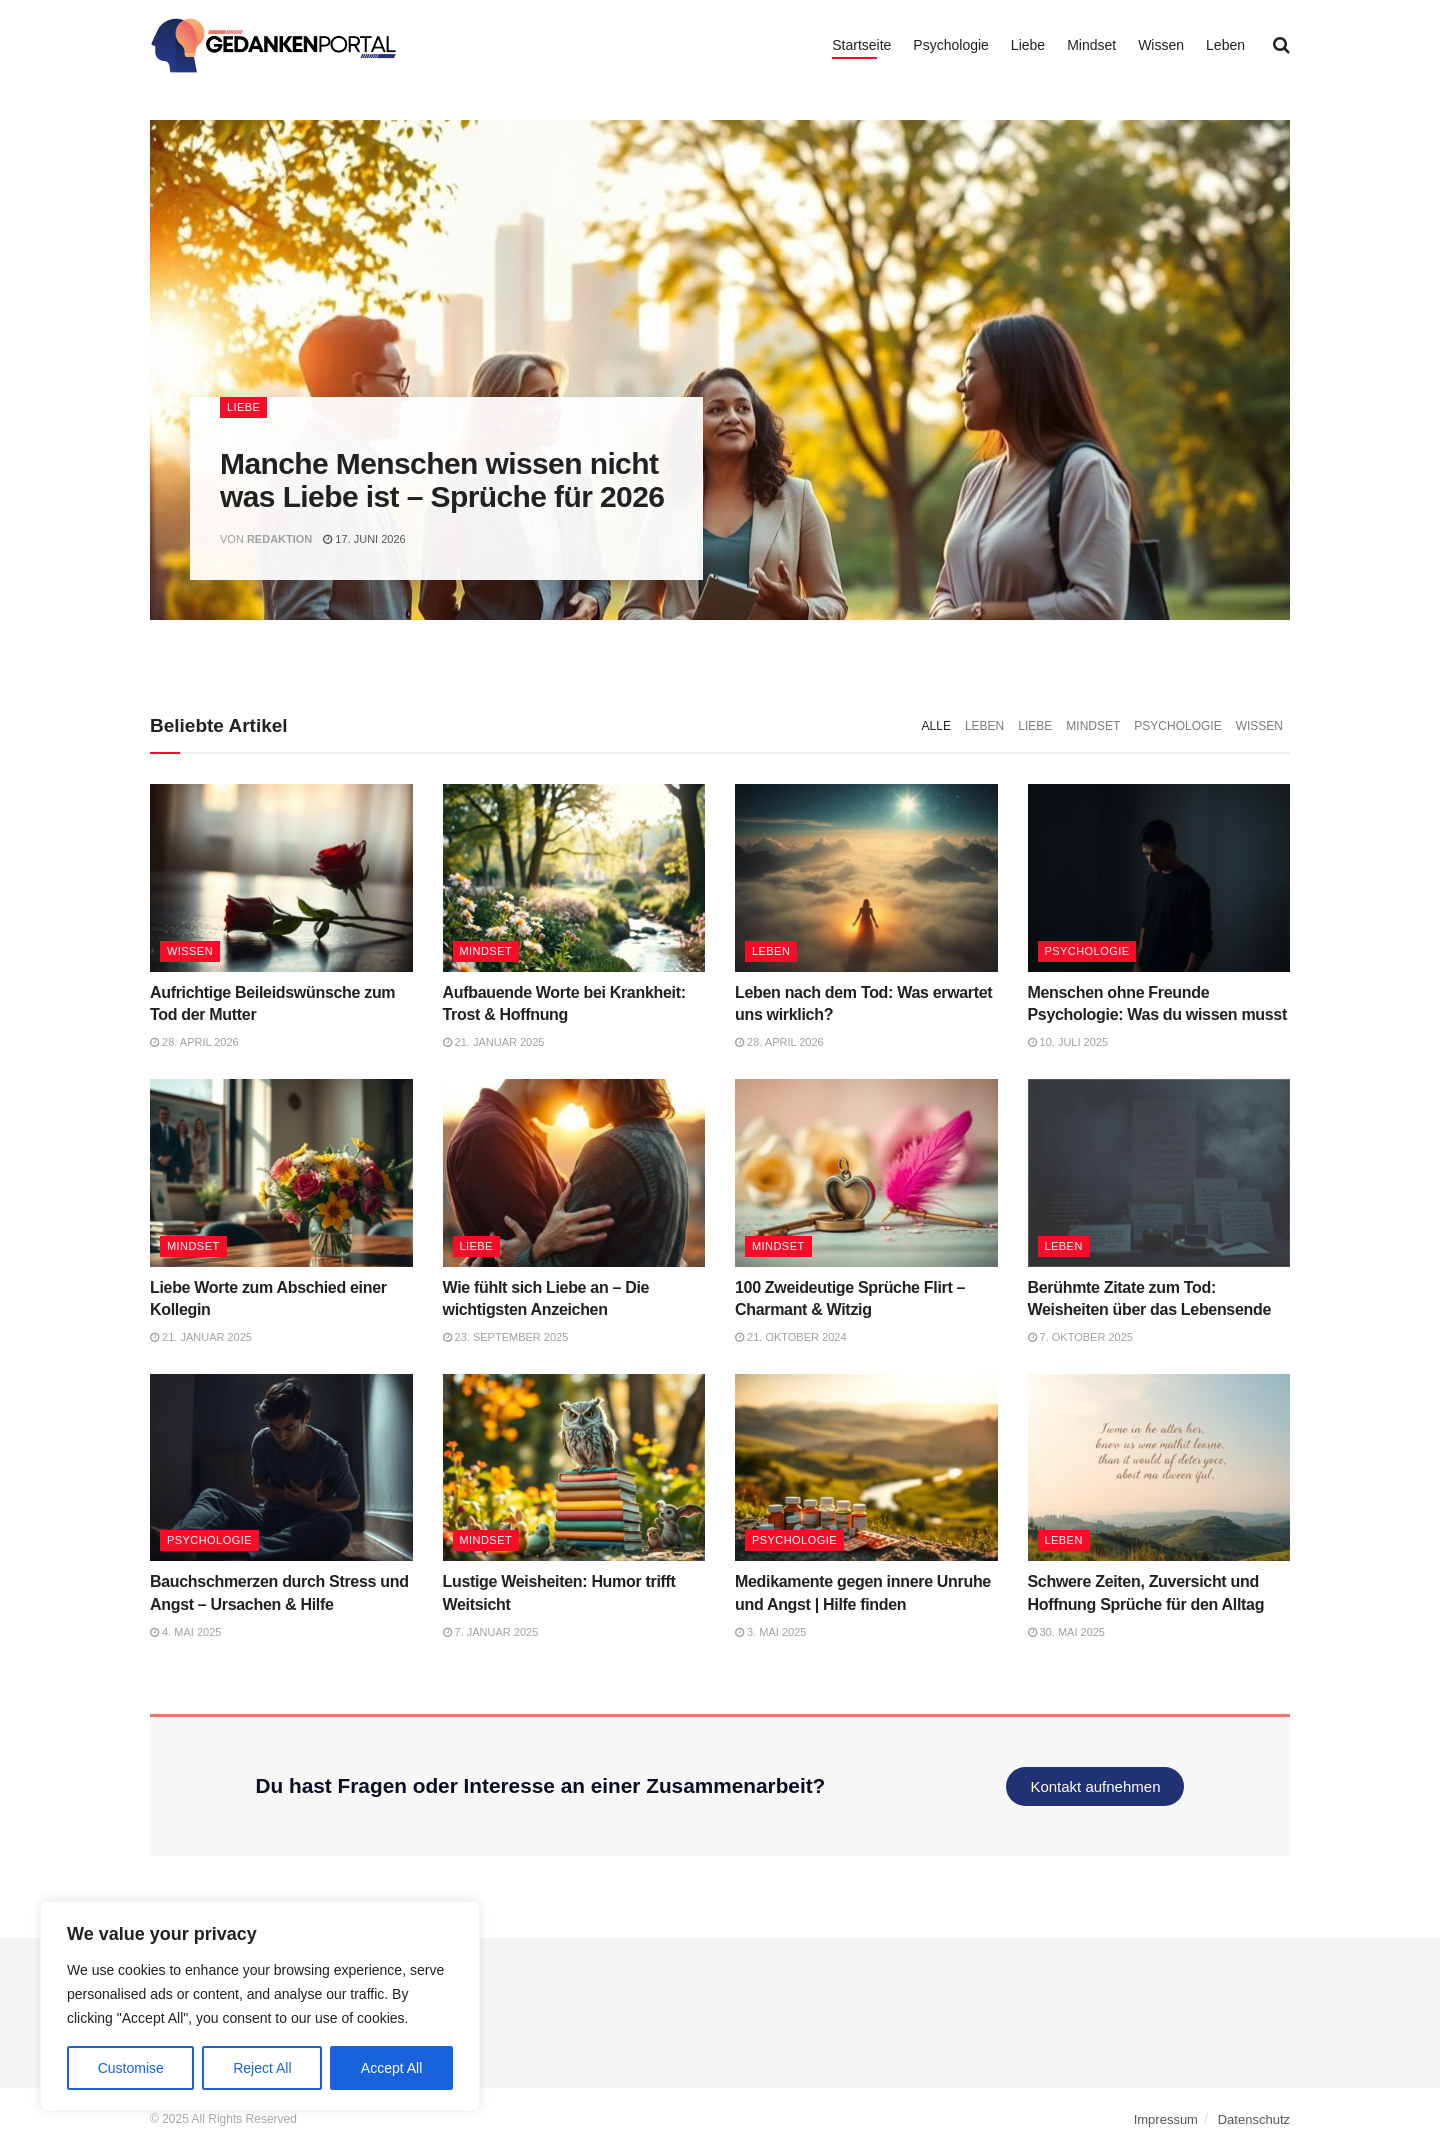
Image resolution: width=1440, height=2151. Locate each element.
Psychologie (951, 45)
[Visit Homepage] (274, 45)
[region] (260, 2006)
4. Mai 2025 (185, 1632)
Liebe (1028, 45)
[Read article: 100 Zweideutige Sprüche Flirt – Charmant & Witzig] (866, 1173)
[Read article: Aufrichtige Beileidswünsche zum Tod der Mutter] (281, 878)
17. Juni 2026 (364, 539)
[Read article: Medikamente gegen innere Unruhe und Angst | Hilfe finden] (866, 1468)
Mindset (1091, 45)
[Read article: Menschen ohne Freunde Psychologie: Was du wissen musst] (1159, 878)
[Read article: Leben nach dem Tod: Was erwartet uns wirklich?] (866, 878)
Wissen (1161, 45)
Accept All (391, 2068)
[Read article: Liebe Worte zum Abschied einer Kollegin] (281, 1173)
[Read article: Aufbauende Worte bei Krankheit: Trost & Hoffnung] (574, 878)
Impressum (1166, 2119)
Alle (936, 726)
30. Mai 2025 (1067, 1632)
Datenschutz (1254, 2119)
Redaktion (279, 539)
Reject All (262, 2068)
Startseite (861, 45)
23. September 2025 (506, 1337)
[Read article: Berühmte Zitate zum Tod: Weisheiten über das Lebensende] (1159, 1173)
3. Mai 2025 (770, 1632)
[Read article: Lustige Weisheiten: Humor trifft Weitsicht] (574, 1468)
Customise (131, 2068)
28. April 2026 (194, 1042)
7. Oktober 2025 (1080, 1337)
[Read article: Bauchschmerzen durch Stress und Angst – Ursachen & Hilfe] (281, 1468)
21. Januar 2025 (494, 1042)
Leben (1225, 45)
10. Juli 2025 (1068, 1042)
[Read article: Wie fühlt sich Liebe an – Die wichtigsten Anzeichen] (574, 1173)
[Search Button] (1281, 45)
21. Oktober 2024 (791, 1337)
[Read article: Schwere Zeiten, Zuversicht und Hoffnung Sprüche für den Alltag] (1159, 1468)
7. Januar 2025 (491, 1632)
